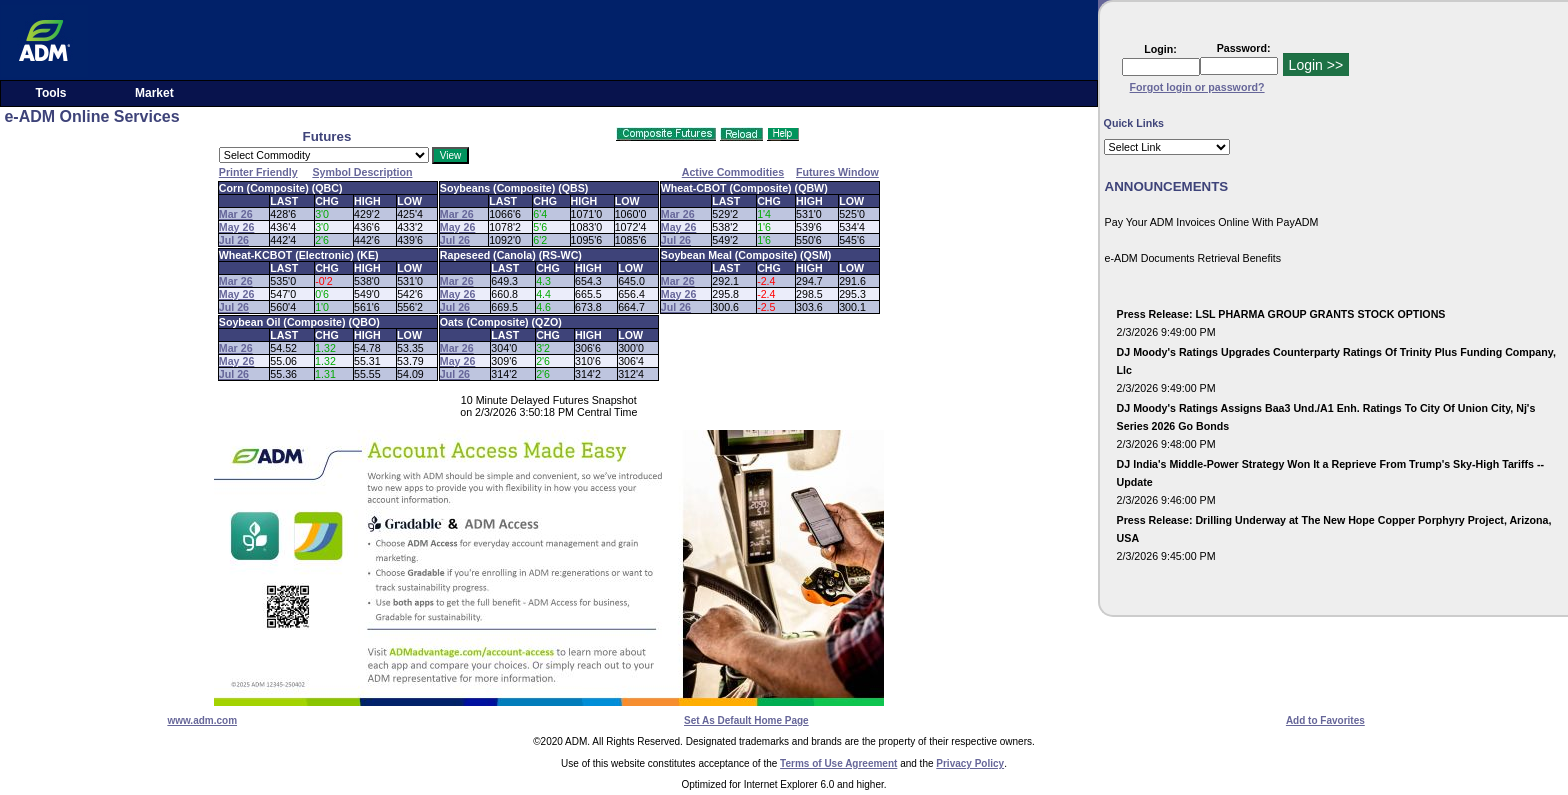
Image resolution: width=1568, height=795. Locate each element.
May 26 (237, 227)
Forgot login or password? (1197, 87)
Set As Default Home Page (746, 720)
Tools (50, 93)
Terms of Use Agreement (838, 763)
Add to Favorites (1325, 720)
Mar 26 (236, 214)
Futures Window (837, 172)
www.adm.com (202, 720)
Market (154, 93)
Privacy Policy (970, 763)
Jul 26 (234, 240)
